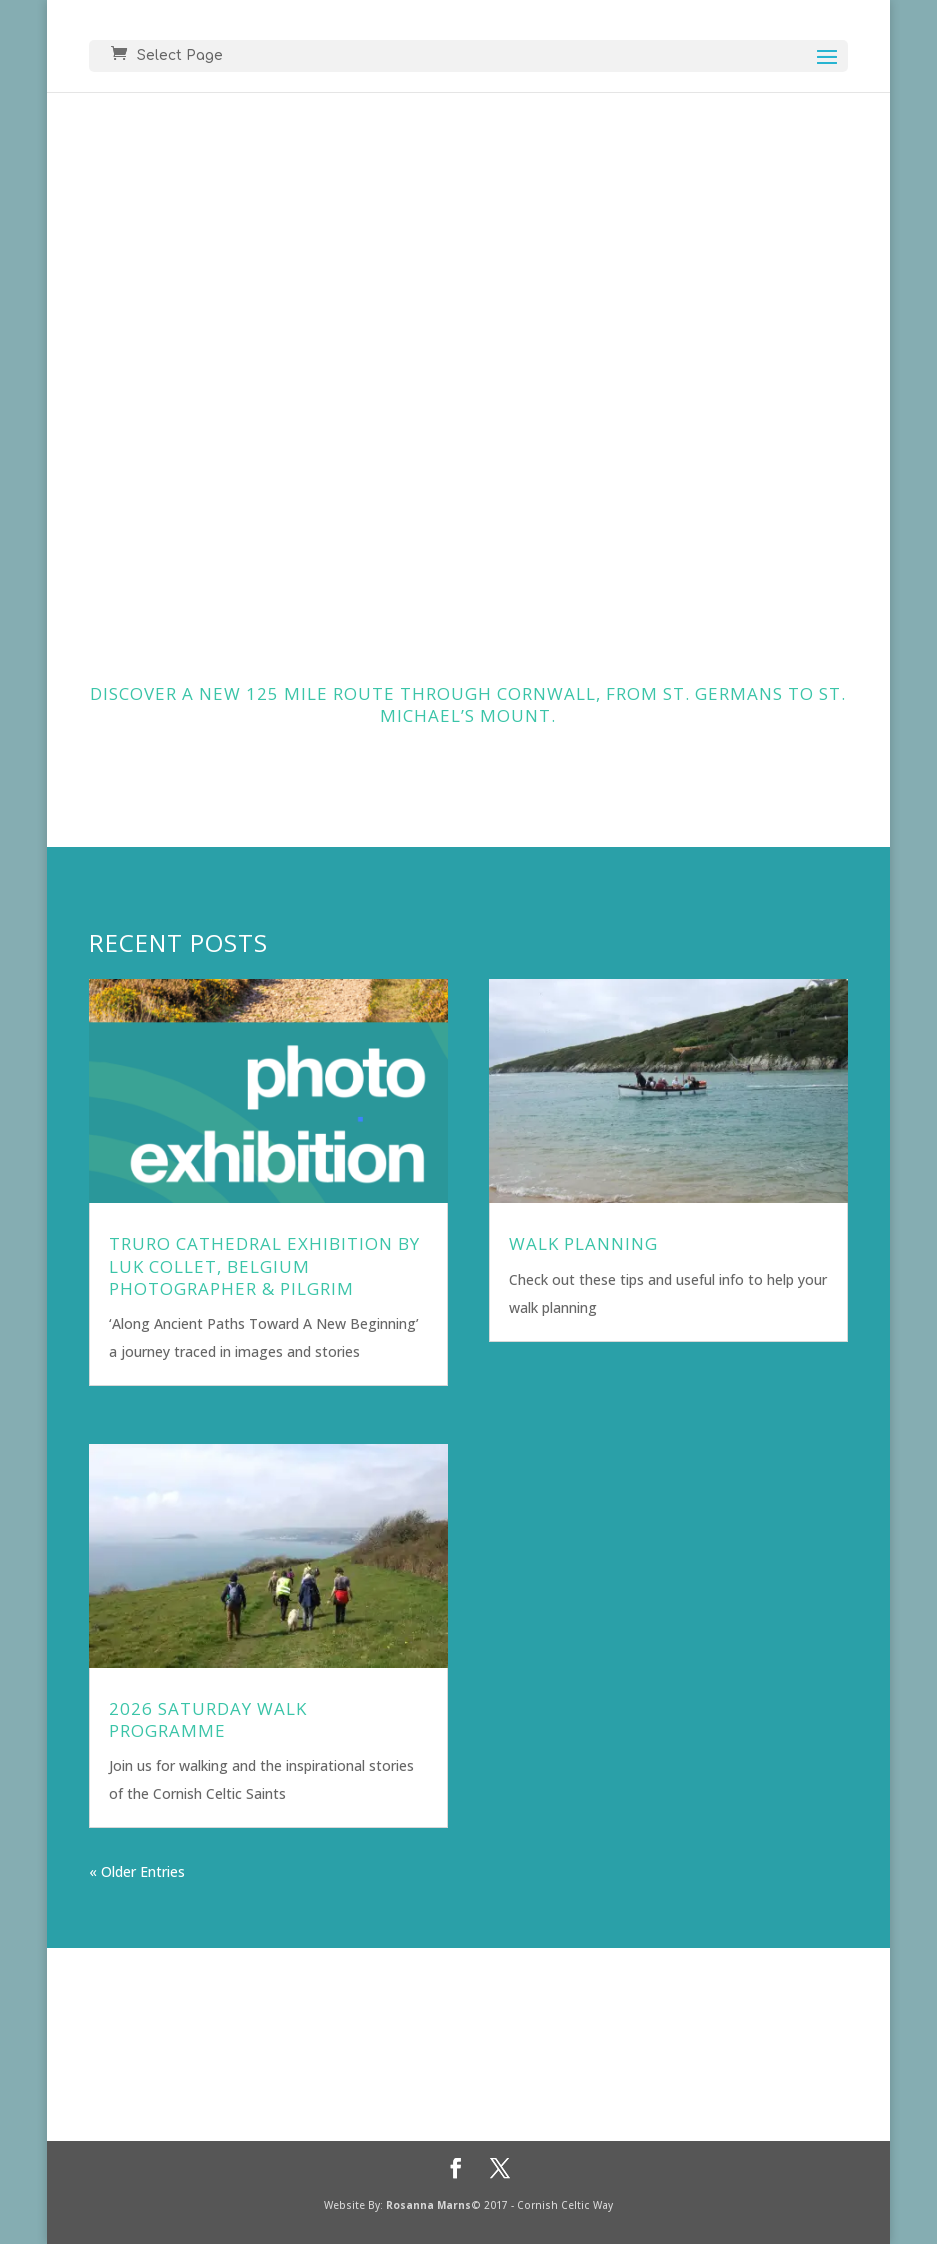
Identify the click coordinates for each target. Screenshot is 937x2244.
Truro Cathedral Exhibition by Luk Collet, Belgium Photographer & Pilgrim (264, 1265)
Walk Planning (583, 1243)
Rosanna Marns (428, 2205)
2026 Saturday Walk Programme (208, 1719)
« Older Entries (137, 1871)
